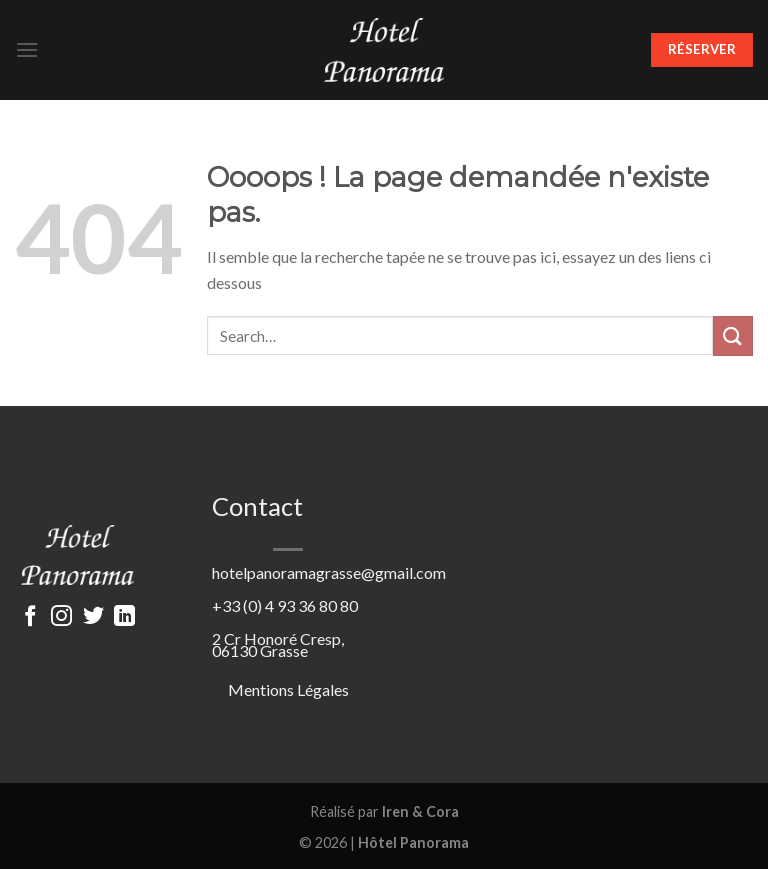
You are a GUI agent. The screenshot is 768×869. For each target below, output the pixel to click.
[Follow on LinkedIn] (124, 617)
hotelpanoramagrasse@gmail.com (329, 572)
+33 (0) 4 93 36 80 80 (285, 605)
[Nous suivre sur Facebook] (29, 617)
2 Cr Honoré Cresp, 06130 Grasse (278, 644)
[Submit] (733, 335)
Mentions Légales (288, 689)
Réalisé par (384, 811)
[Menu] (27, 49)
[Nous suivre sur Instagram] (61, 617)
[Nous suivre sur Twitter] (93, 617)
